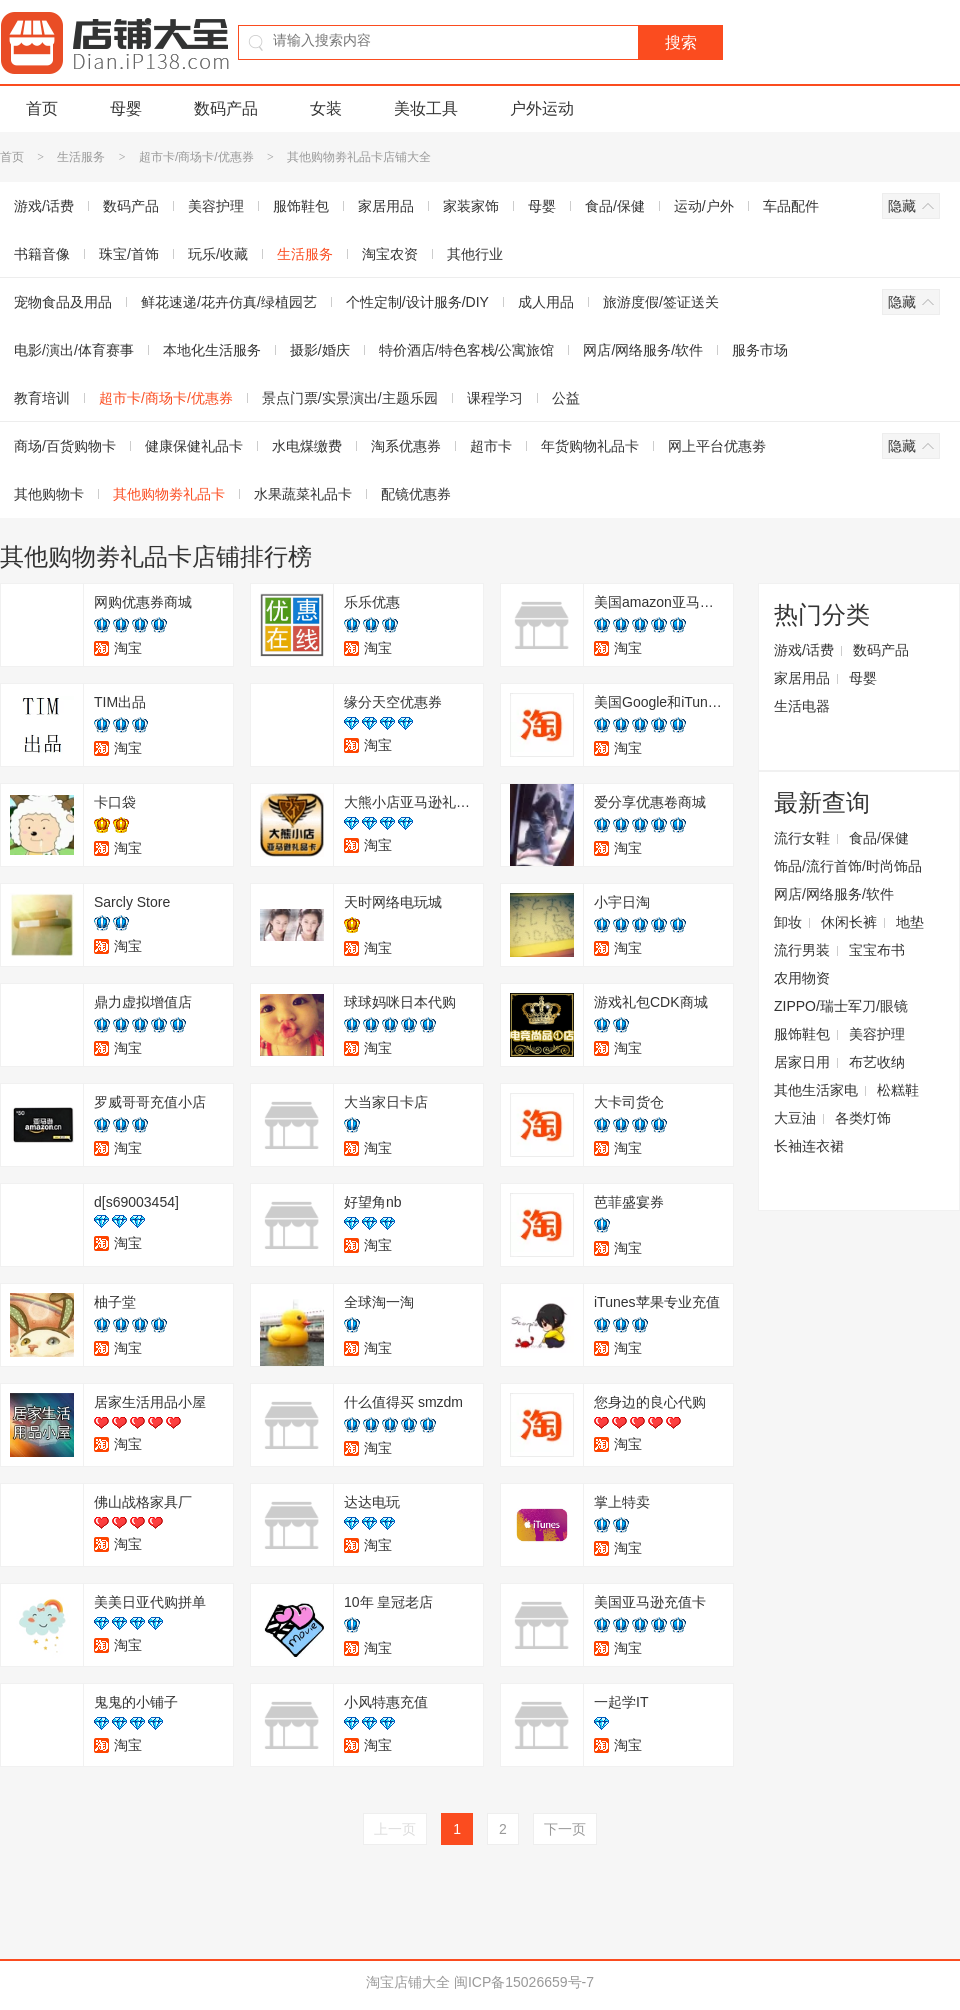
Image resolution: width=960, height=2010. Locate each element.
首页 (42, 108)
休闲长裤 (849, 922)
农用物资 (802, 978)
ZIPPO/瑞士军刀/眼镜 (841, 1006)
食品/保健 (615, 206)
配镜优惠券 (416, 494)
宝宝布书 (877, 950)
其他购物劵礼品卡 (169, 494)
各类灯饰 (863, 1118)
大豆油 (795, 1118)
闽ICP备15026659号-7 (524, 1982)
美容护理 (216, 206)
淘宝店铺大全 (408, 1982)
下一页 (565, 1829)
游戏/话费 (804, 650)
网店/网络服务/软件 (643, 350)
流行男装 (802, 950)
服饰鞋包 (301, 206)
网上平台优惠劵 (717, 446)
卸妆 (788, 922)
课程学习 (495, 398)
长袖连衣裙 (809, 1146)
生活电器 (802, 706)
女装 (326, 108)
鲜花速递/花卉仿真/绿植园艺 (229, 302)
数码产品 (226, 108)
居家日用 (802, 1062)
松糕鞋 (898, 1090)
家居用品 (386, 206)
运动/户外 (704, 206)
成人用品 (546, 302)
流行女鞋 (802, 838)
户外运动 (542, 108)
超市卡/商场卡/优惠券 (196, 157)
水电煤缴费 (307, 446)
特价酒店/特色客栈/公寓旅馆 (467, 350)
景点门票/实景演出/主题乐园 (350, 398)
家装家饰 (471, 206)
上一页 (395, 1829)
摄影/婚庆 (320, 350)
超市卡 (491, 446)
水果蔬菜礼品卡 (303, 494)
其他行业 (475, 254)
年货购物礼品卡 (590, 446)
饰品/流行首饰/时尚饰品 (848, 866)
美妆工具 (426, 108)
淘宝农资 (390, 254)
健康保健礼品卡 (194, 446)
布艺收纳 (877, 1062)
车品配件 (791, 206)
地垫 (910, 922)
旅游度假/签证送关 (661, 302)
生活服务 (81, 157)
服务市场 (760, 350)
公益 (566, 398)
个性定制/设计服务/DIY (417, 302)
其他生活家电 (816, 1090)
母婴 (126, 108)
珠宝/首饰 (129, 254)
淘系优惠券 (406, 446)
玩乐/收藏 (218, 254)
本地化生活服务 (212, 350)
